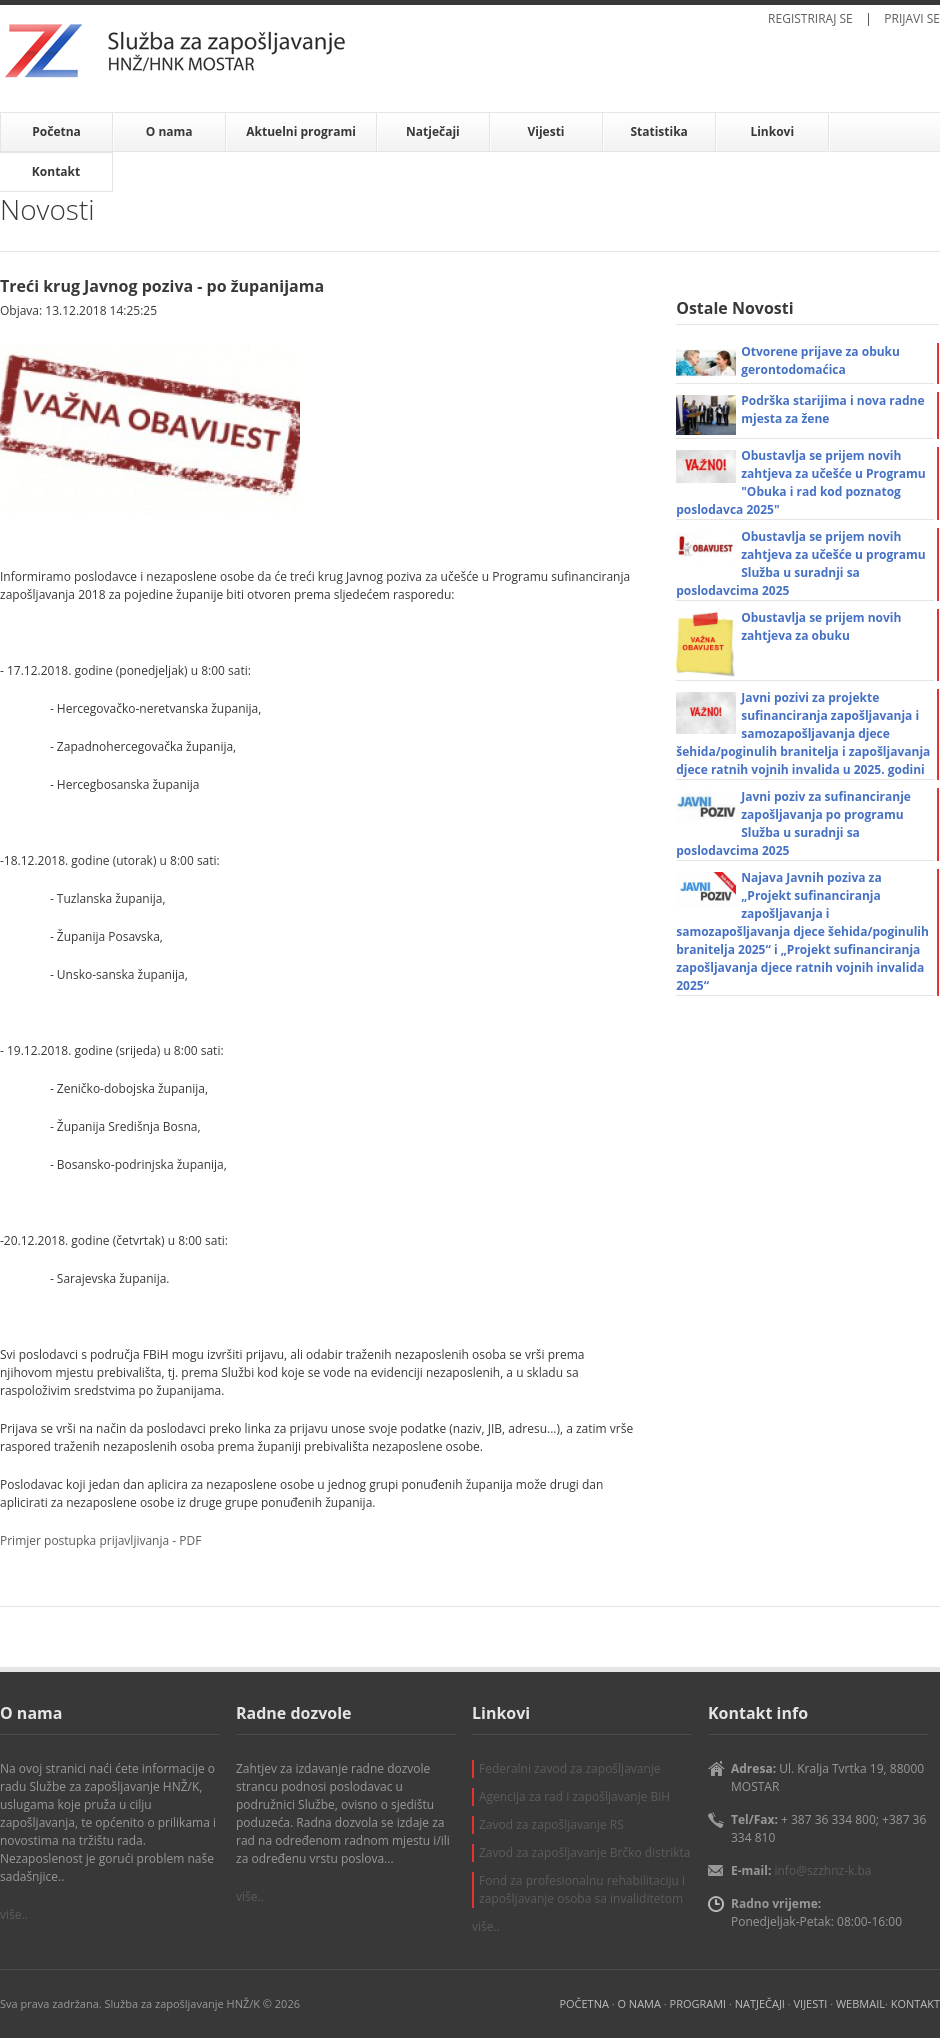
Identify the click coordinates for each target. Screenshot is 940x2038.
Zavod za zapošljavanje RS (551, 1824)
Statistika (658, 131)
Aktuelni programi (301, 131)
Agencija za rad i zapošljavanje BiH (574, 1796)
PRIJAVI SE (912, 18)
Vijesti (545, 131)
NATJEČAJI (760, 2003)
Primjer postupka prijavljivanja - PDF (100, 1540)
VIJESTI (811, 2003)
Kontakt (56, 171)
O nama (169, 131)
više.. (14, 1914)
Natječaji (433, 131)
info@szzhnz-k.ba (822, 1870)
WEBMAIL (860, 2003)
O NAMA (638, 2003)
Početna (56, 131)
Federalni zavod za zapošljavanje (570, 1768)
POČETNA (583, 2003)
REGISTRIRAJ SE (810, 18)
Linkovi (772, 131)
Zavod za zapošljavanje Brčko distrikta (584, 1852)
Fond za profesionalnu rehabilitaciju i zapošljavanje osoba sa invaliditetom (582, 1889)
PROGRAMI (698, 2003)
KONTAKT (915, 2003)
